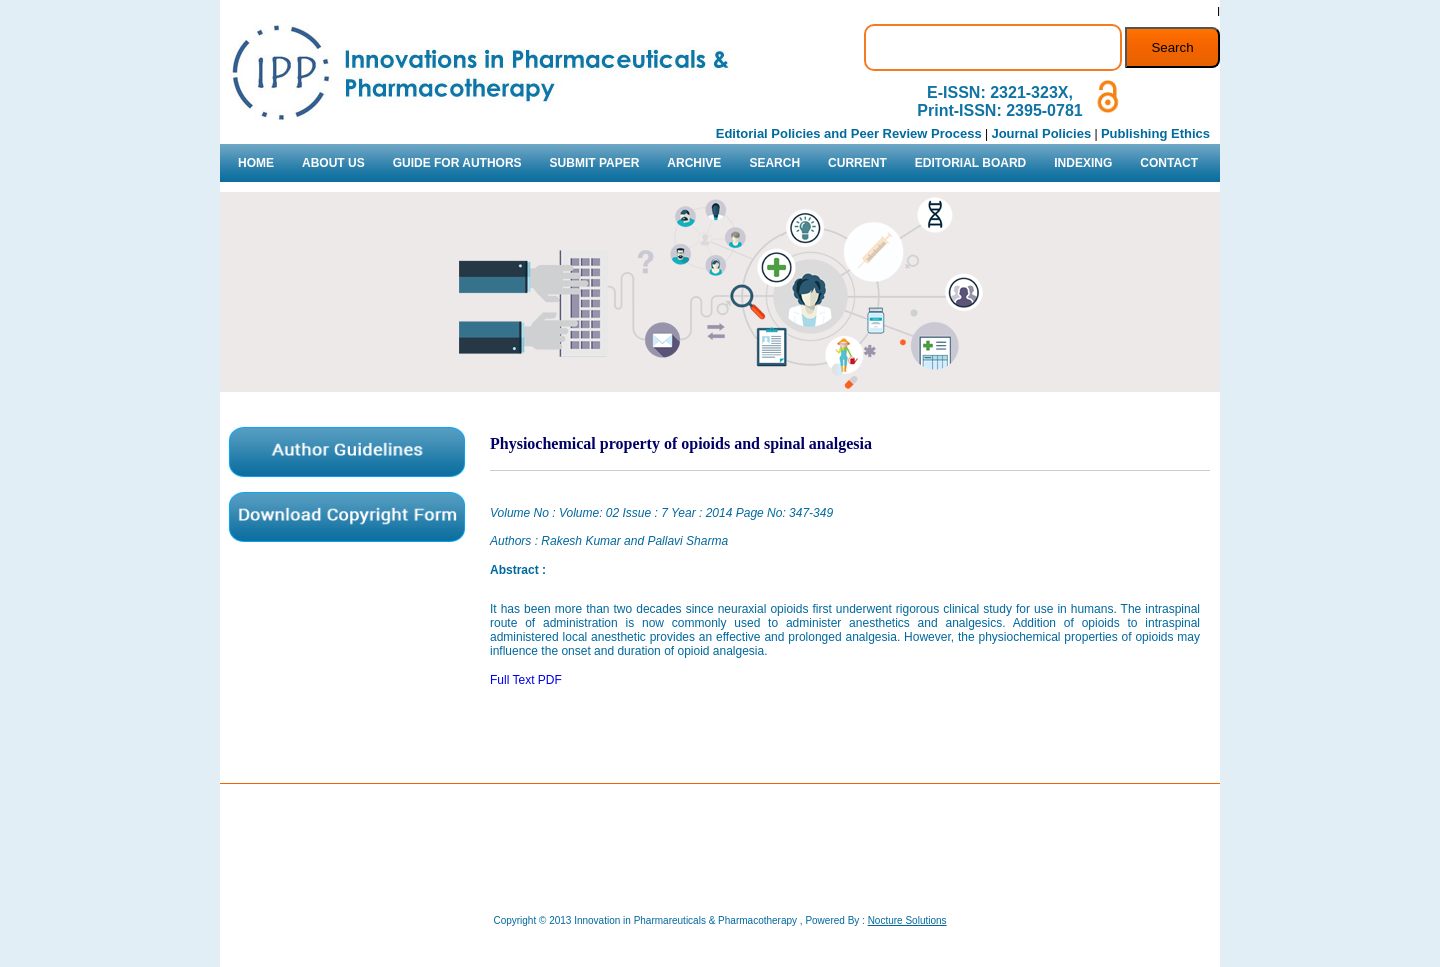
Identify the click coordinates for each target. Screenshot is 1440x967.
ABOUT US (333, 163)
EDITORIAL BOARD (971, 163)
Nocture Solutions (907, 920)
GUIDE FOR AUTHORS (457, 163)
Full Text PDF (526, 680)
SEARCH (774, 163)
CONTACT (1169, 163)
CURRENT (857, 163)
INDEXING (1083, 163)
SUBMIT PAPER (595, 163)
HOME (256, 163)
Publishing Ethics (1155, 133)
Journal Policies (1041, 133)
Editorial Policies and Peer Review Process (849, 133)
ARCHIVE (694, 163)
